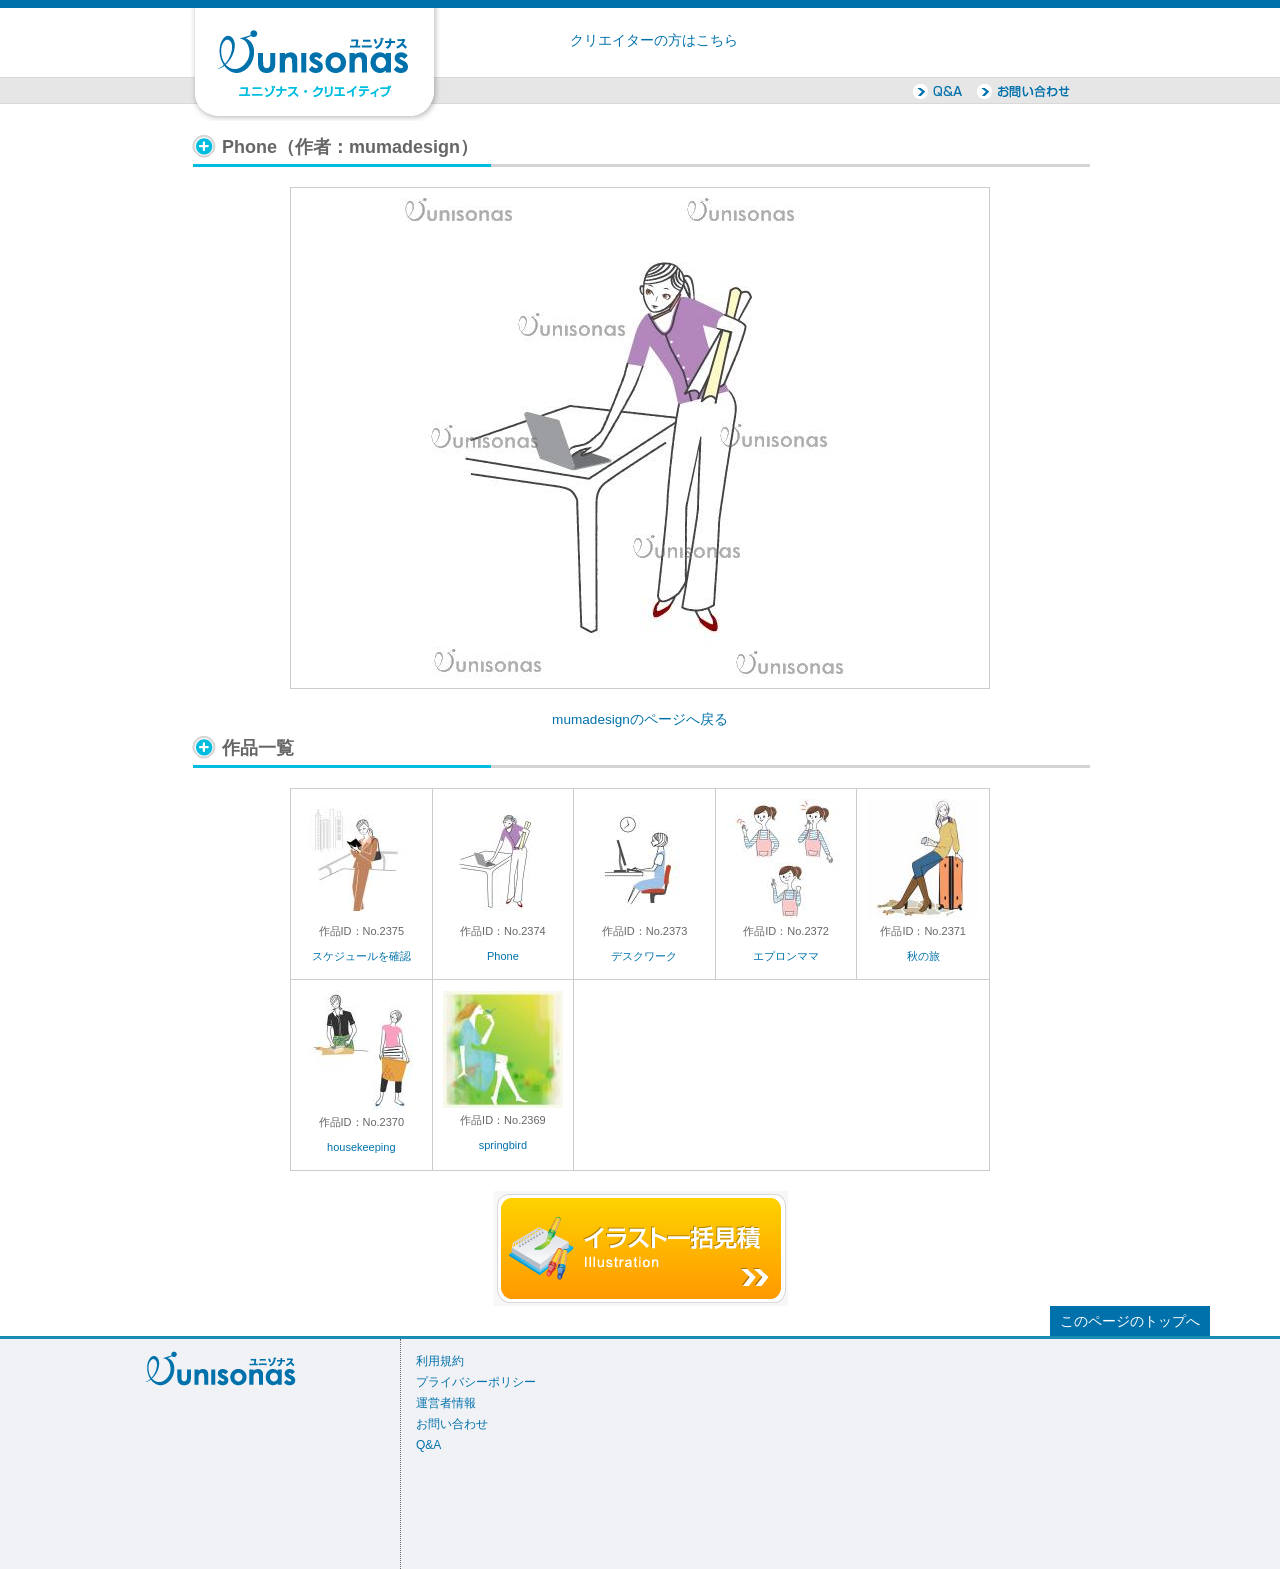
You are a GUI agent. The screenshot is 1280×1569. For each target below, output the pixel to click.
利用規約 (440, 1361)
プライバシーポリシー (476, 1382)
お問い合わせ (452, 1424)
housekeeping (361, 1147)
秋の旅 (923, 956)
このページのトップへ (1130, 1321)
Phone (503, 956)
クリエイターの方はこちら (654, 40)
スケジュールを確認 (361, 956)
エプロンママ (786, 956)
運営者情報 (446, 1403)
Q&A (428, 1445)
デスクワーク (644, 956)
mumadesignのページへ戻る (640, 719)
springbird (503, 1145)
